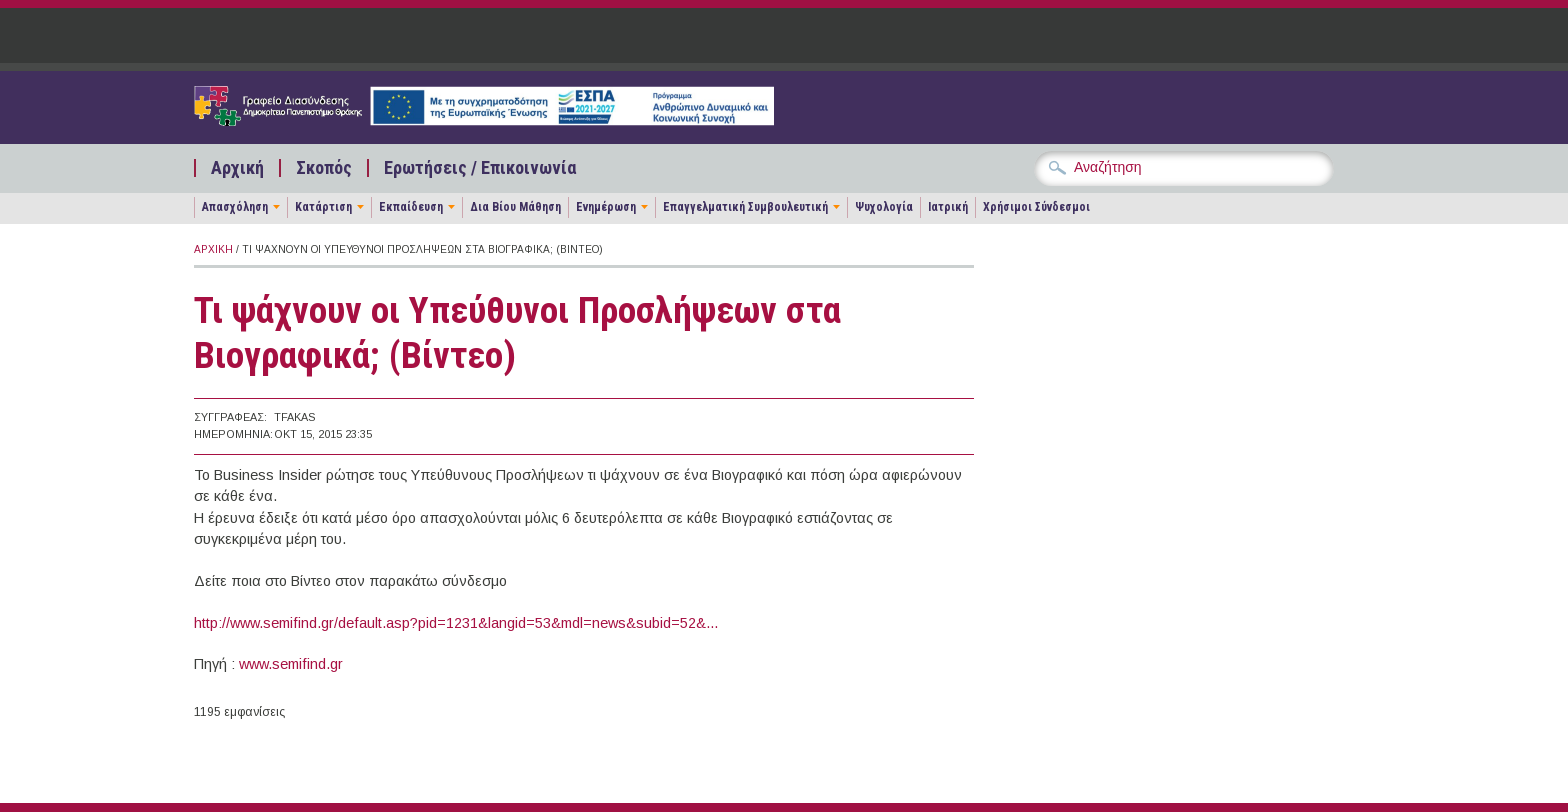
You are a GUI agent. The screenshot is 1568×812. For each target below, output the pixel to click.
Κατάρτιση (323, 207)
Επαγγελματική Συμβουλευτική (745, 207)
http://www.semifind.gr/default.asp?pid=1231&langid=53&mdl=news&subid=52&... (456, 623)
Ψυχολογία (884, 207)
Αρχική (237, 168)
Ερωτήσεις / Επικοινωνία (480, 168)
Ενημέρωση (606, 207)
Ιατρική (948, 207)
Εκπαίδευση (411, 207)
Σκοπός (324, 168)
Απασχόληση (235, 207)
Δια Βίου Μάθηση (515, 207)
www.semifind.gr (291, 664)
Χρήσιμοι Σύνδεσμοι (1036, 207)
